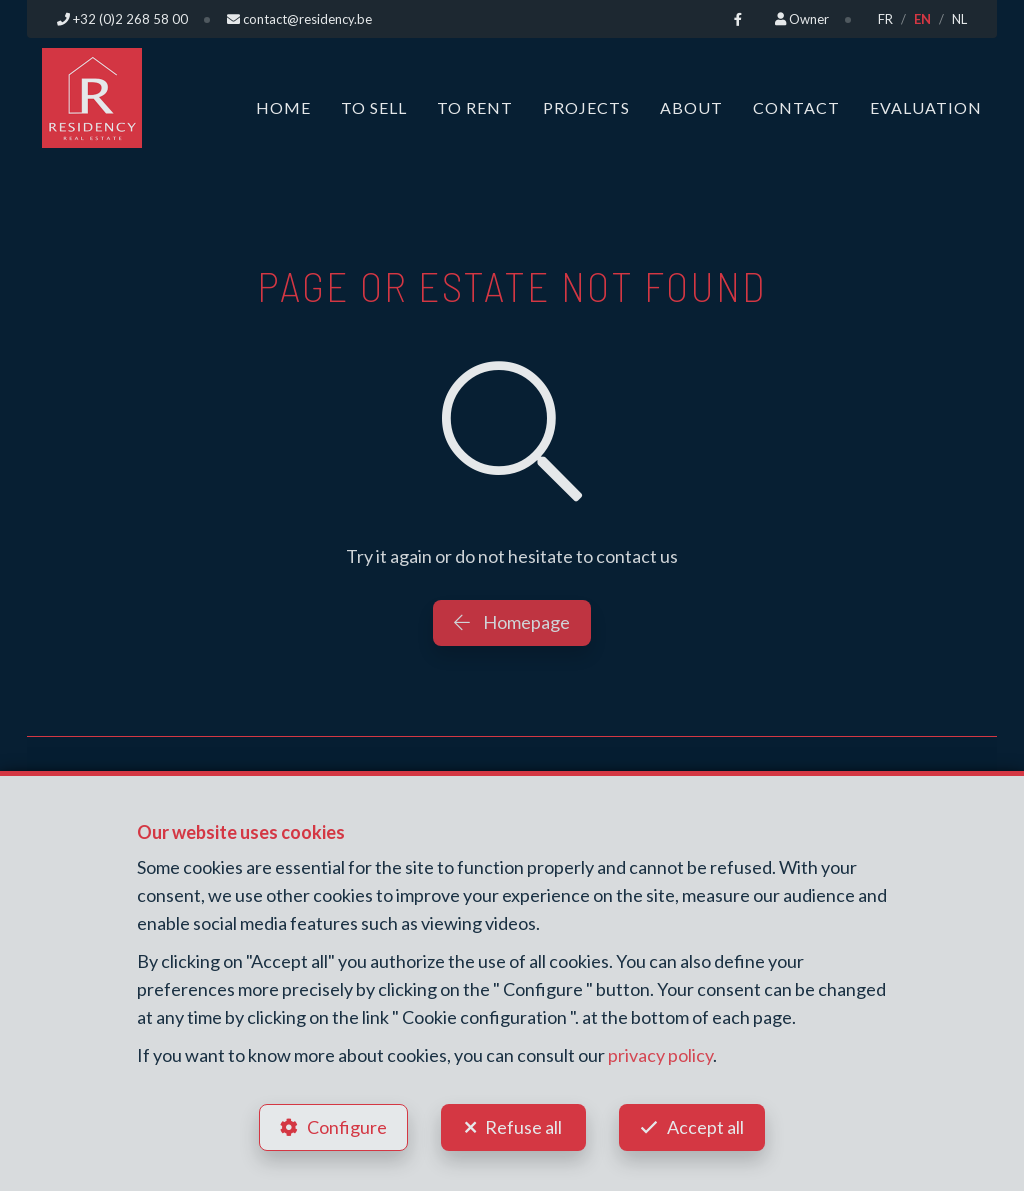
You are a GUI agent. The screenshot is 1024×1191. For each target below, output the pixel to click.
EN (922, 19)
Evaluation (926, 107)
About (691, 107)
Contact (796, 107)
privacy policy (660, 1055)
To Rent (475, 107)
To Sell (374, 107)
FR (885, 19)
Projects (586, 107)
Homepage (512, 622)
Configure (347, 1127)
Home (283, 107)
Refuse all (523, 1127)
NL (959, 19)
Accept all (705, 1127)
